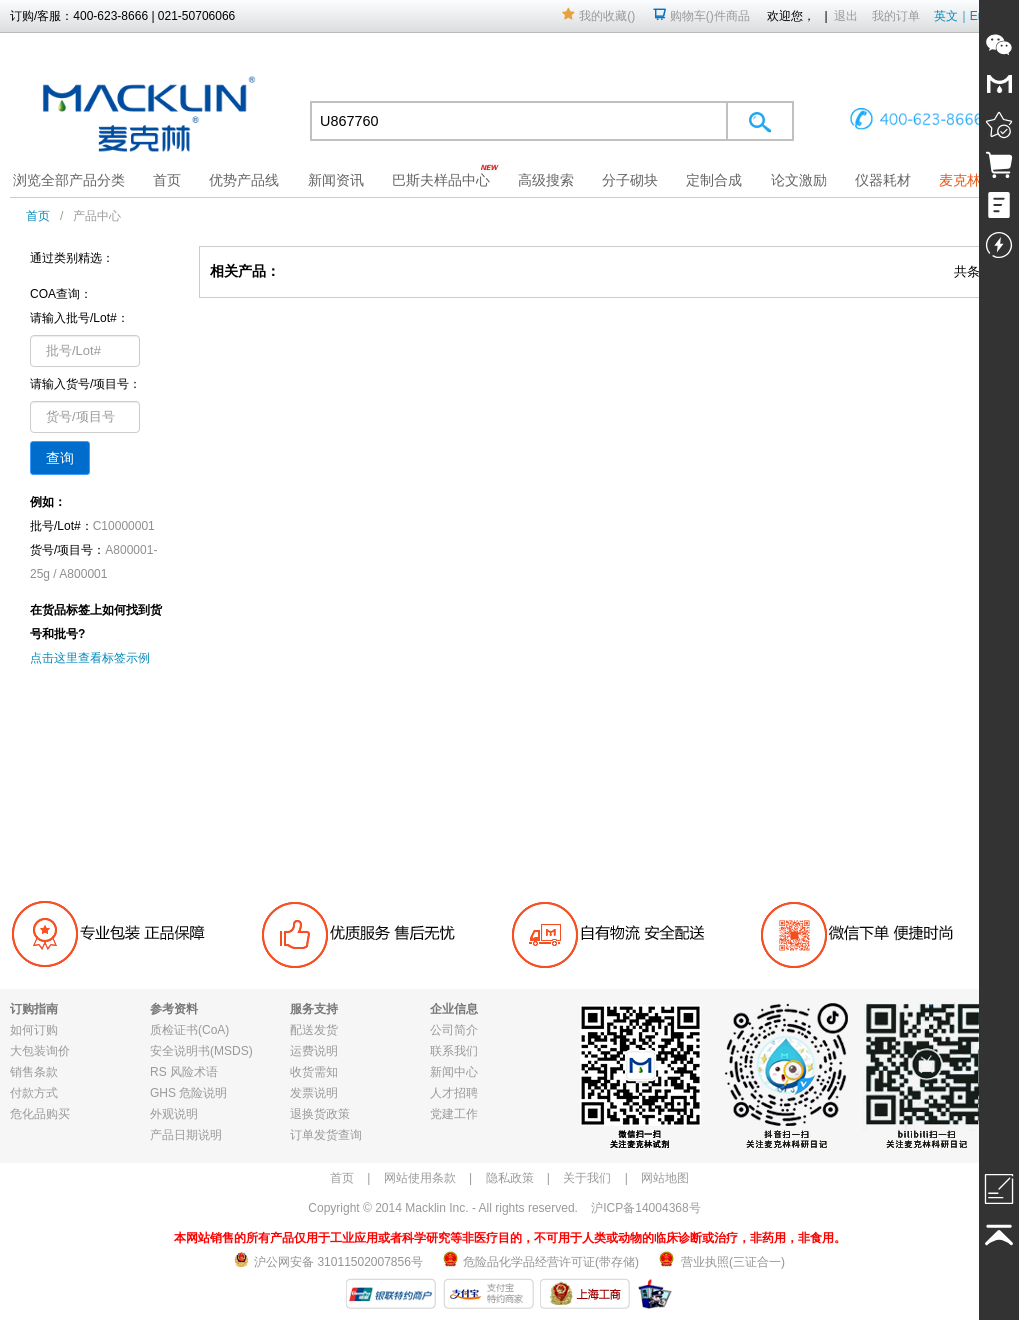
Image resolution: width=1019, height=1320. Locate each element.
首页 (167, 180)
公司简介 (454, 1030)
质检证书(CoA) (189, 1030)
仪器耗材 (883, 180)
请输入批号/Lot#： (79, 318)
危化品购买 (40, 1114)
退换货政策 (320, 1114)
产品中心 (97, 216)
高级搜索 (546, 180)
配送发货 (314, 1030)
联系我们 (454, 1051)
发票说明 (314, 1093)
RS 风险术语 (184, 1072)
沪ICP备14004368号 (645, 1208)
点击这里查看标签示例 (90, 658)
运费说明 (314, 1051)
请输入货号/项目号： (85, 384)
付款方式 (34, 1093)
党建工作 (454, 1114)
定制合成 (714, 180)
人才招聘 (454, 1093)
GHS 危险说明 (188, 1093)
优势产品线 (244, 180)
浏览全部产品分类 (69, 180)
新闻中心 (454, 1072)
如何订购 (34, 1030)
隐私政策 (510, 1178)
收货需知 (314, 1072)
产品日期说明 (186, 1135)
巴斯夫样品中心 (441, 180)
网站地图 (665, 1178)
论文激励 (799, 180)
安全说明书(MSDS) (201, 1051)
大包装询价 (40, 1051)
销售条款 (34, 1072)
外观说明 (174, 1114)
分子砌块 (630, 180)
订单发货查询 (326, 1135)
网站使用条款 (420, 1178)
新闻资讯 (336, 180)
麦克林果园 (974, 180)
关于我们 (587, 1178)
